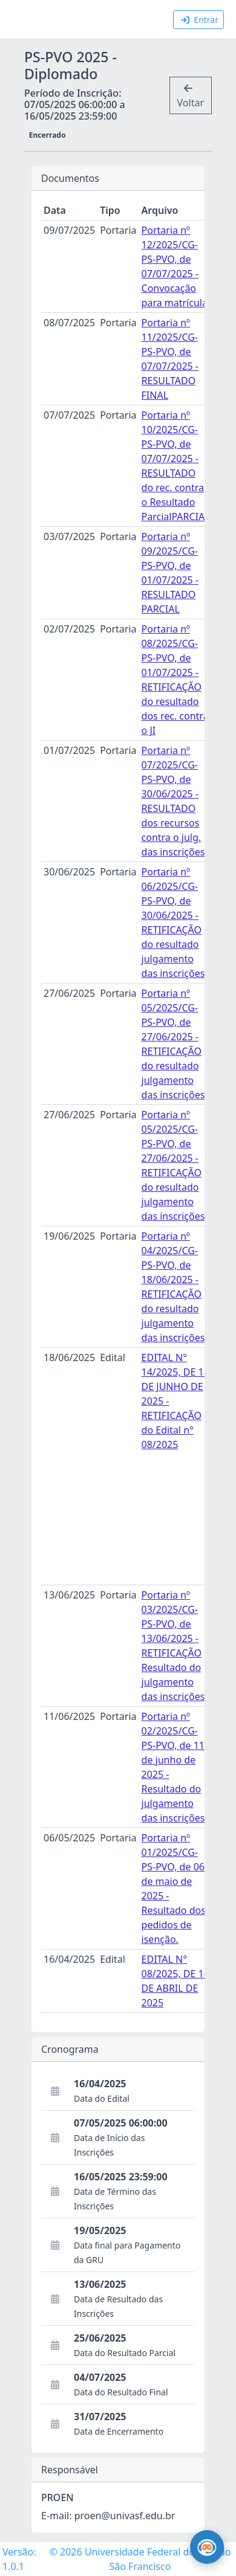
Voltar (190, 96)
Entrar (199, 19)
